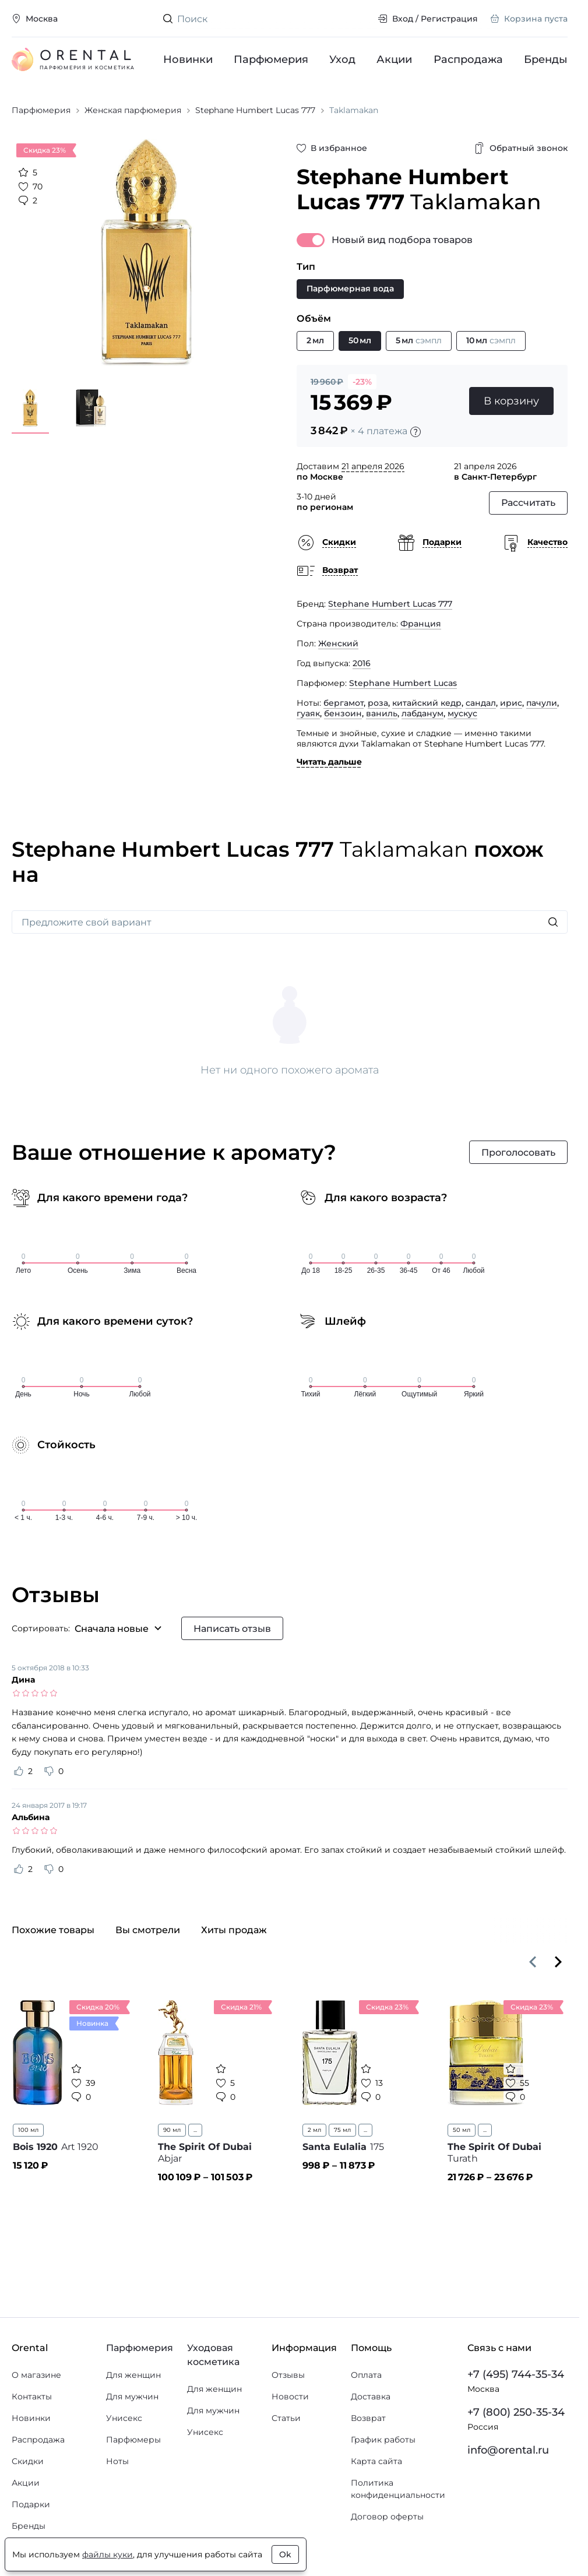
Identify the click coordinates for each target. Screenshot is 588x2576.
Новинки (188, 59)
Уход (343, 59)
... (195, 2130)
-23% (362, 381)
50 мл (461, 2130)
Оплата (366, 2375)
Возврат (368, 2418)
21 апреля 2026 (372, 466)
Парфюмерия (271, 59)
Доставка (370, 2396)
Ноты (117, 2461)
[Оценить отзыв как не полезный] (49, 1771)
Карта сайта (376, 2461)
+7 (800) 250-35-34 (516, 2412)
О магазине (36, 2375)
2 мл (314, 2130)
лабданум (422, 713)
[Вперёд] (558, 1961)
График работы (383, 2439)
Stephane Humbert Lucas (403, 683)
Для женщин (133, 2375)
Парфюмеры (133, 2439)
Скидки (28, 2461)
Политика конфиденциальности (398, 2489)
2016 (362, 663)
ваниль (381, 713)
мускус (462, 713)
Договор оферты (387, 2516)
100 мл (28, 2130)
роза (378, 703)
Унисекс (124, 2418)
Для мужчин (132, 2396)
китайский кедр (427, 703)
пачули (541, 703)
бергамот (343, 703)
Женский (338, 643)
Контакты (32, 2396)
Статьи (286, 2418)
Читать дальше (329, 761)
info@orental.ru (508, 2450)
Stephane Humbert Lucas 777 (390, 604)
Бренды (546, 59)
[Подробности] (415, 432)
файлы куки (107, 2554)
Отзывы (288, 2375)
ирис (511, 703)
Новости (290, 2396)
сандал (481, 703)
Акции (395, 59)
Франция (420, 623)
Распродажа (468, 59)
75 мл (342, 2130)
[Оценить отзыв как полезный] (18, 1771)
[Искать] (553, 922)
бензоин (343, 713)
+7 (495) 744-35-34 (515, 2374)
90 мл (172, 2130)
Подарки (31, 2504)
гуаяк (308, 713)
